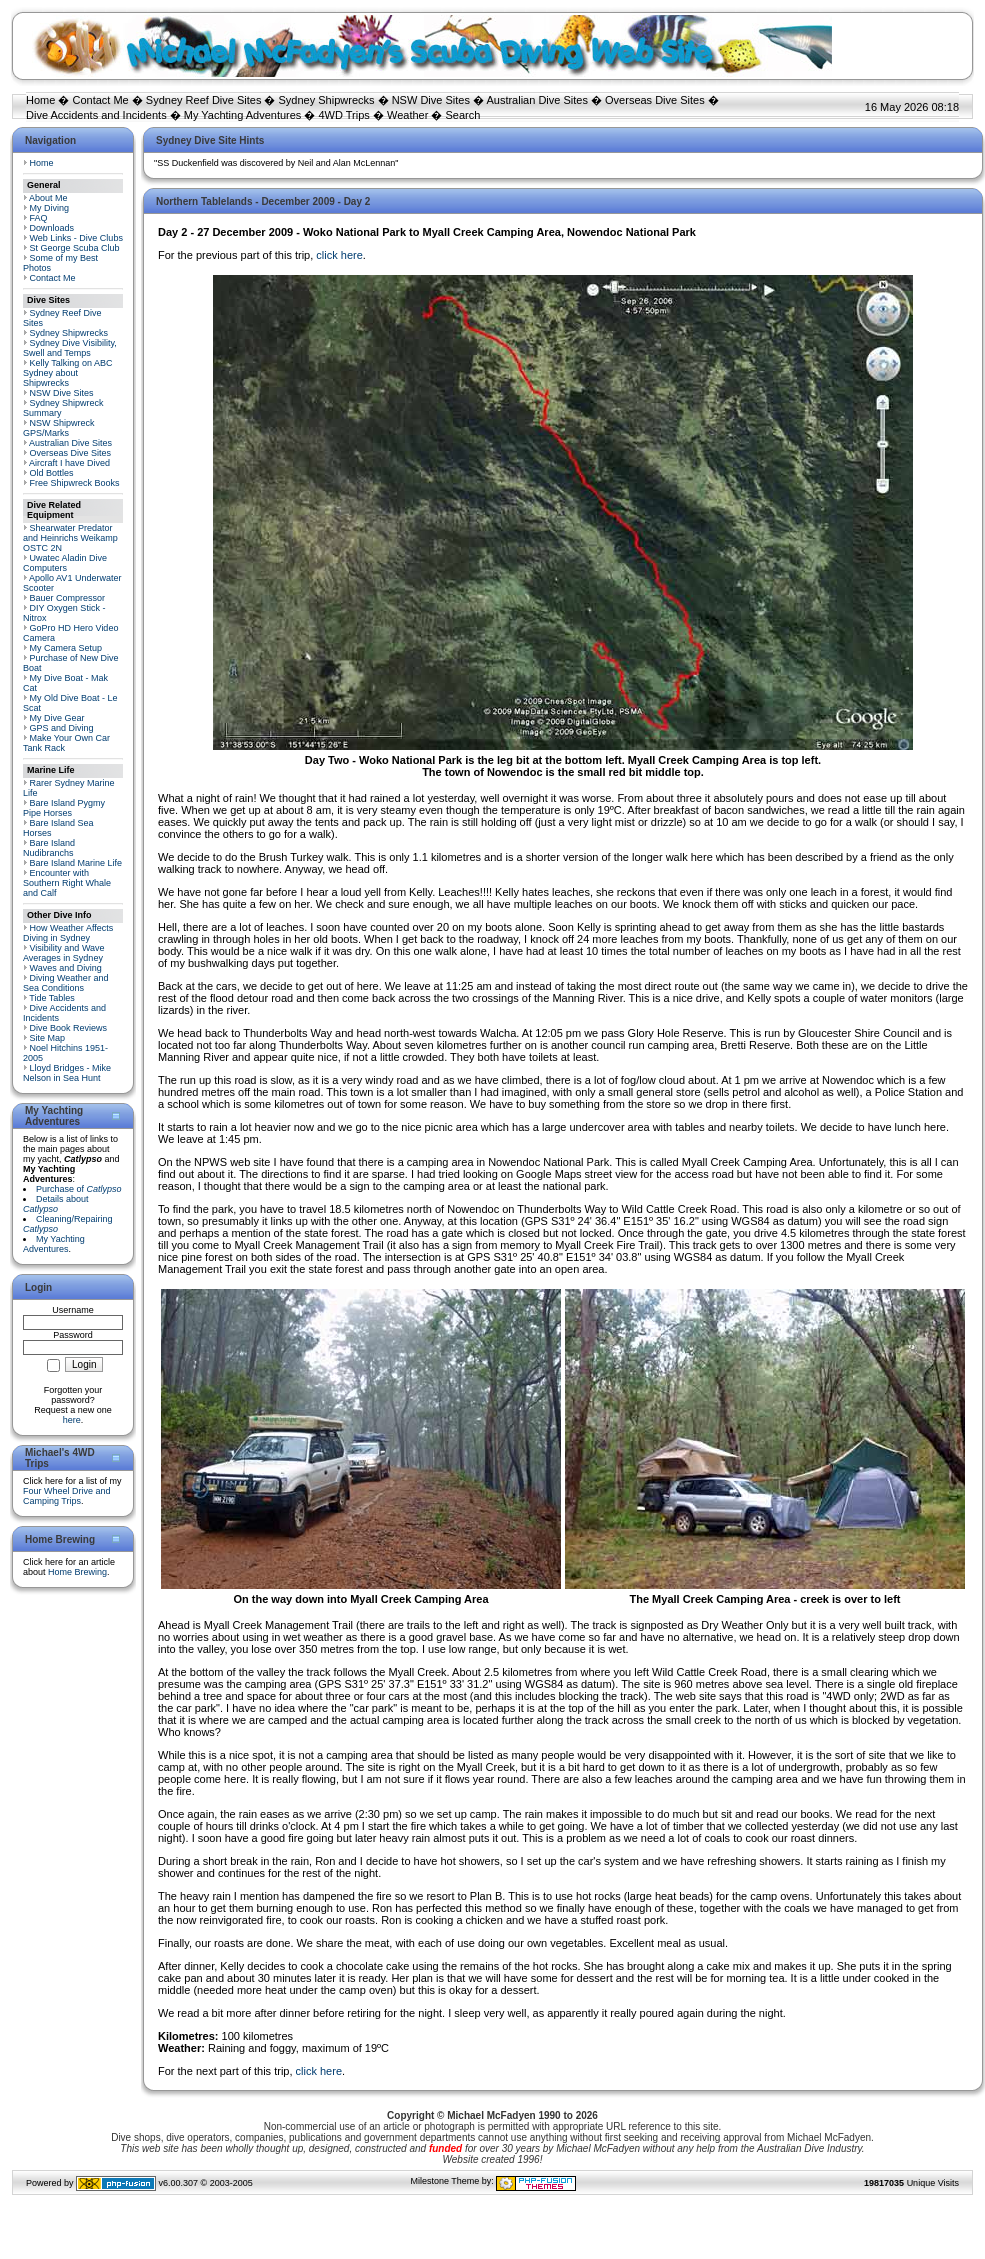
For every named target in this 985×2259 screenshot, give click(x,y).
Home (40, 100)
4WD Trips (344, 115)
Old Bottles (52, 473)
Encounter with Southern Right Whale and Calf (67, 883)
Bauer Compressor (68, 598)
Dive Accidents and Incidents (96, 115)
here (72, 1420)
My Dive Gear (57, 718)
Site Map (48, 1038)
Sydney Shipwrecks (327, 100)
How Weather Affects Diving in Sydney (68, 933)
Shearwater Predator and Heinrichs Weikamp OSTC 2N (70, 538)
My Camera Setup (66, 648)
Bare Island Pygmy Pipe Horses (64, 808)
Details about (56, 1204)
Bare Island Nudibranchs (49, 848)
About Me (48, 198)
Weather (407, 115)
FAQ (39, 218)
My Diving (50, 208)
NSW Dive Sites (431, 100)
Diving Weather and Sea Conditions (65, 983)
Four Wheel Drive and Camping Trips (67, 1496)
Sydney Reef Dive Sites (204, 100)
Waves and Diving (66, 968)
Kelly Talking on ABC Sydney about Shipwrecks (67, 373)
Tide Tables (52, 998)
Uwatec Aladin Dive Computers (65, 563)
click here (339, 255)
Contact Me (100, 100)
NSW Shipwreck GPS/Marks (59, 428)
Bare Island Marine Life (76, 863)
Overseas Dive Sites (655, 100)
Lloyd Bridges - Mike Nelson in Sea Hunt (67, 1073)
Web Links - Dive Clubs (76, 238)
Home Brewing (77, 1572)
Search (462, 115)
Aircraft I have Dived (69, 463)
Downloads (52, 228)
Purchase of (79, 1189)
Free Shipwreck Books (75, 483)
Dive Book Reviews (69, 1028)
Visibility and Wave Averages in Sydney (64, 953)
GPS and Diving (62, 728)
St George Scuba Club (75, 248)
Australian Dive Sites (537, 100)
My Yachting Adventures (243, 115)
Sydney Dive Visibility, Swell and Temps (70, 348)
